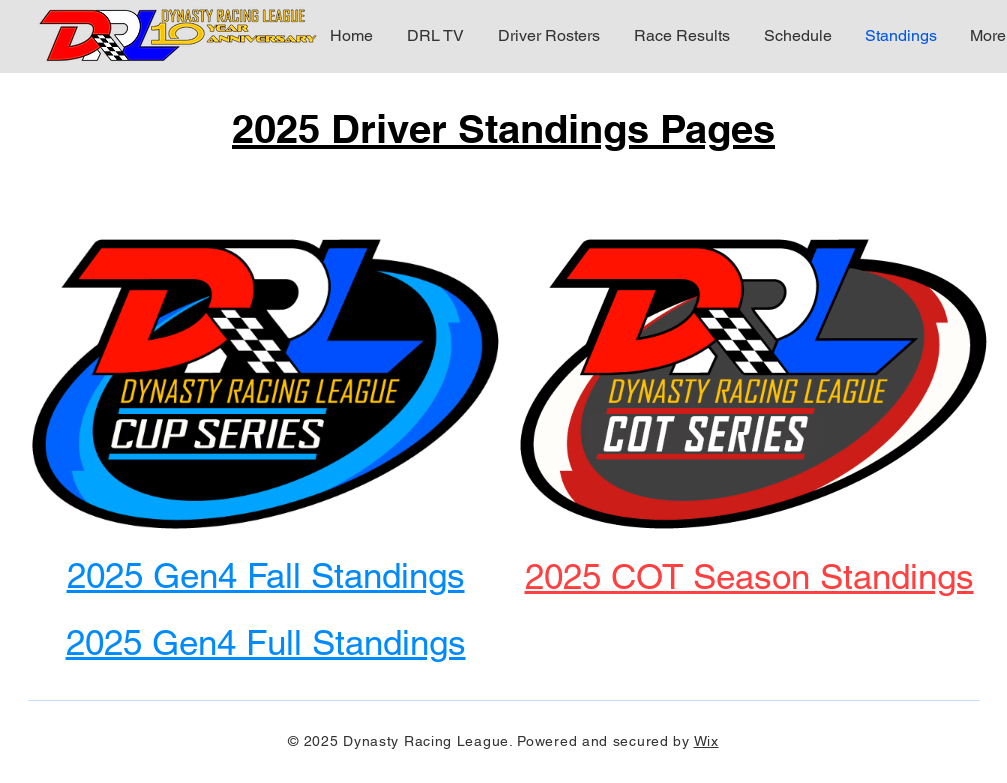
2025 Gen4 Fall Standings (266, 575)
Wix (706, 741)
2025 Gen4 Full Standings (266, 642)
